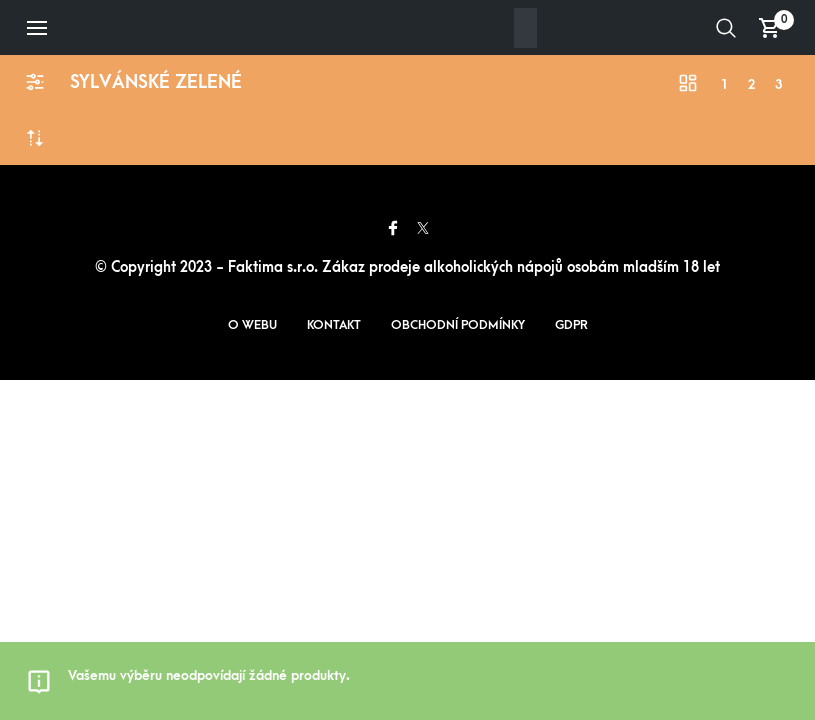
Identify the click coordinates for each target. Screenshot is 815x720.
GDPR (571, 325)
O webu (252, 325)
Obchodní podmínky (458, 325)
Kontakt (334, 325)
